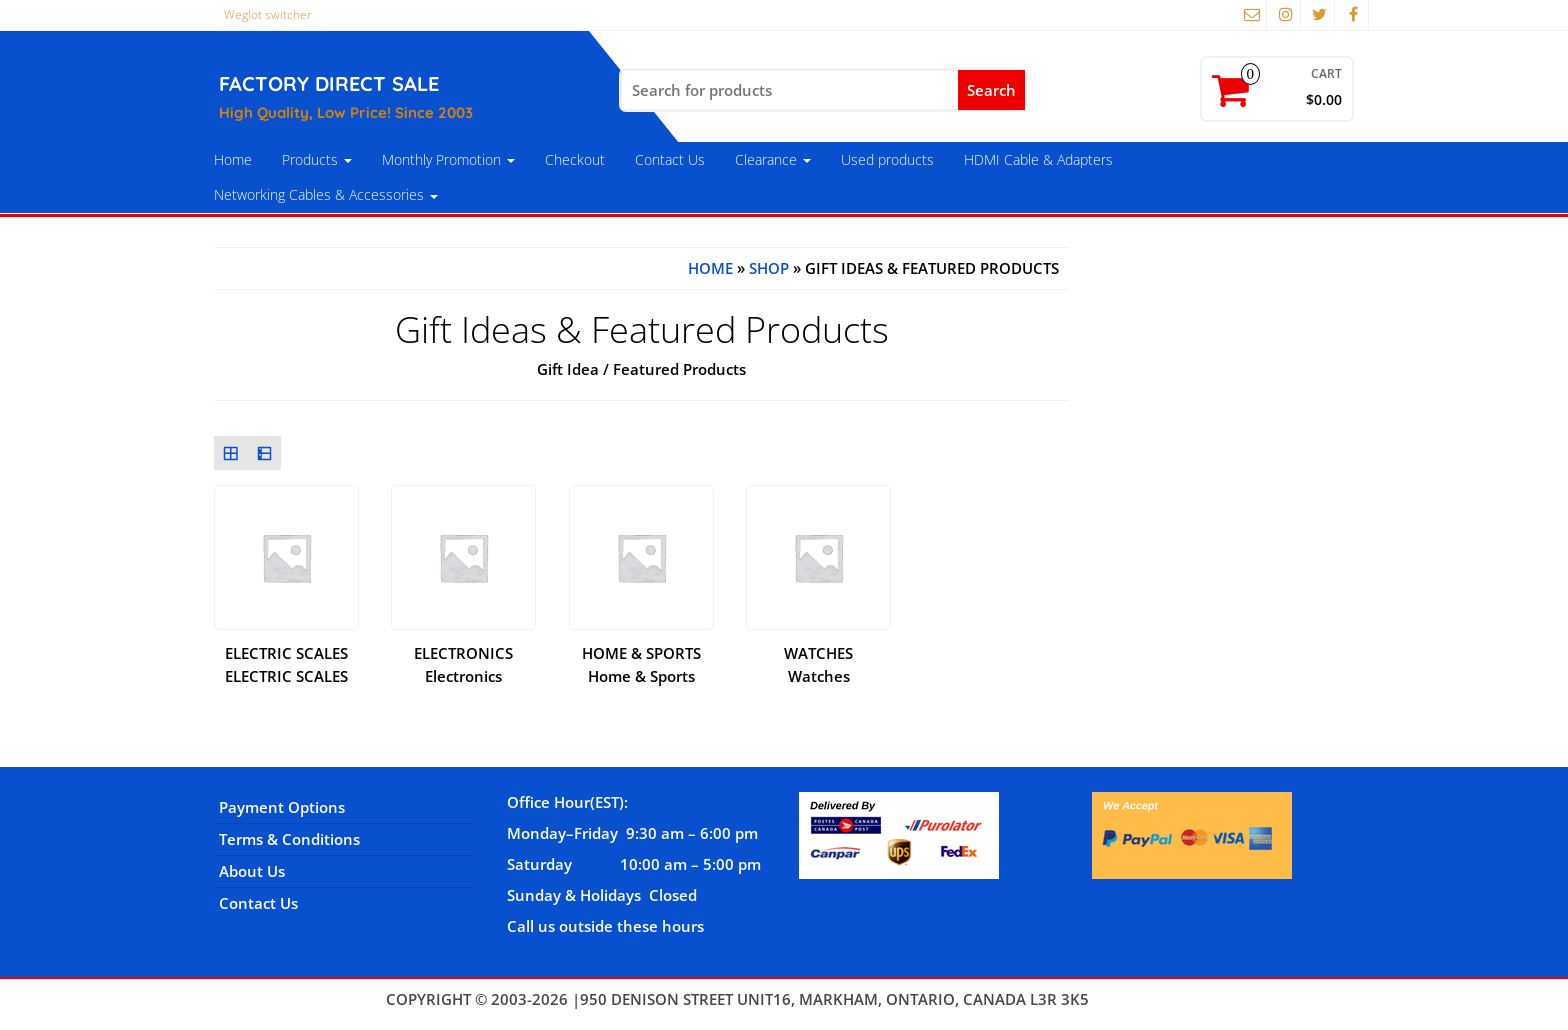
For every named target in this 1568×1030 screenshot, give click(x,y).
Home (233, 159)
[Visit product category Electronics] (463, 575)
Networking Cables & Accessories (326, 194)
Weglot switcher (268, 14)
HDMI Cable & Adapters (1038, 159)
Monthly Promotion (448, 159)
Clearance (773, 159)
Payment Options (282, 807)
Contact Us (670, 159)
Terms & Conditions (289, 839)
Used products (887, 159)
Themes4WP (1137, 999)
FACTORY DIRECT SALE (329, 83)
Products (317, 159)
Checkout (575, 159)
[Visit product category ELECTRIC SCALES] (286, 575)
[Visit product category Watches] (818, 575)
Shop (769, 268)
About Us (252, 871)
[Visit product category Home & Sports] (641, 575)
